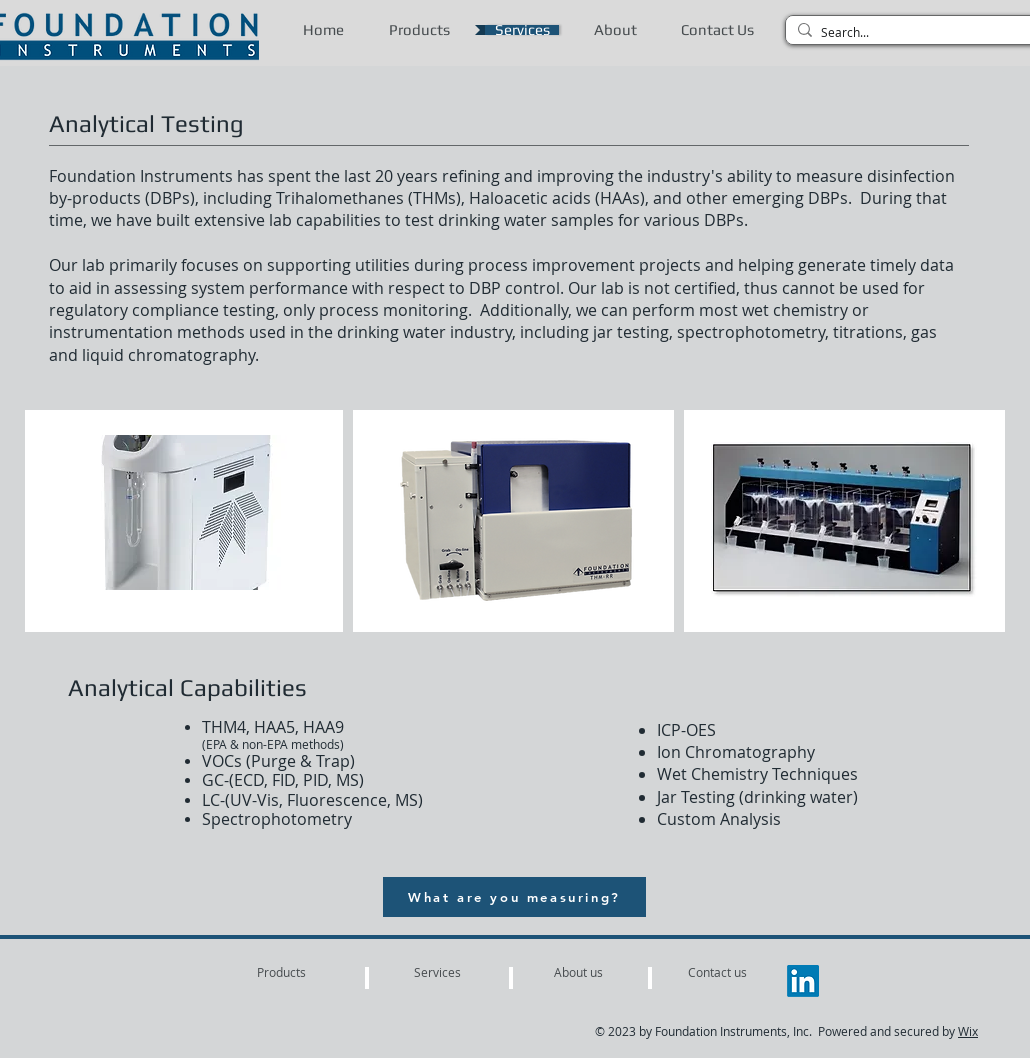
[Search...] (916, 32)
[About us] (578, 972)
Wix (968, 1031)
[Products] (281, 972)
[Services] (437, 972)
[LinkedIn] (803, 981)
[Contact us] (717, 972)
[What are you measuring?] (514, 897)
